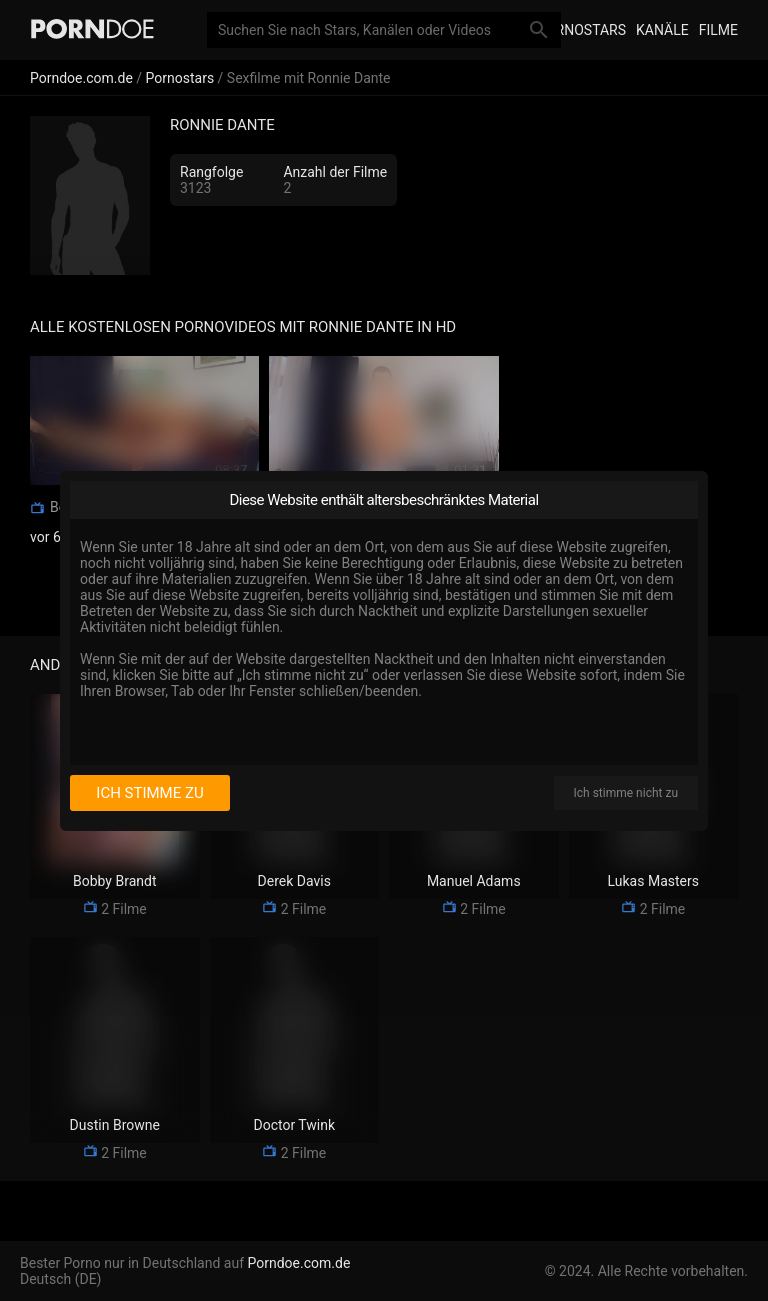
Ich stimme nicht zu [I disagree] (626, 793)
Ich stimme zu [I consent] (149, 793)
